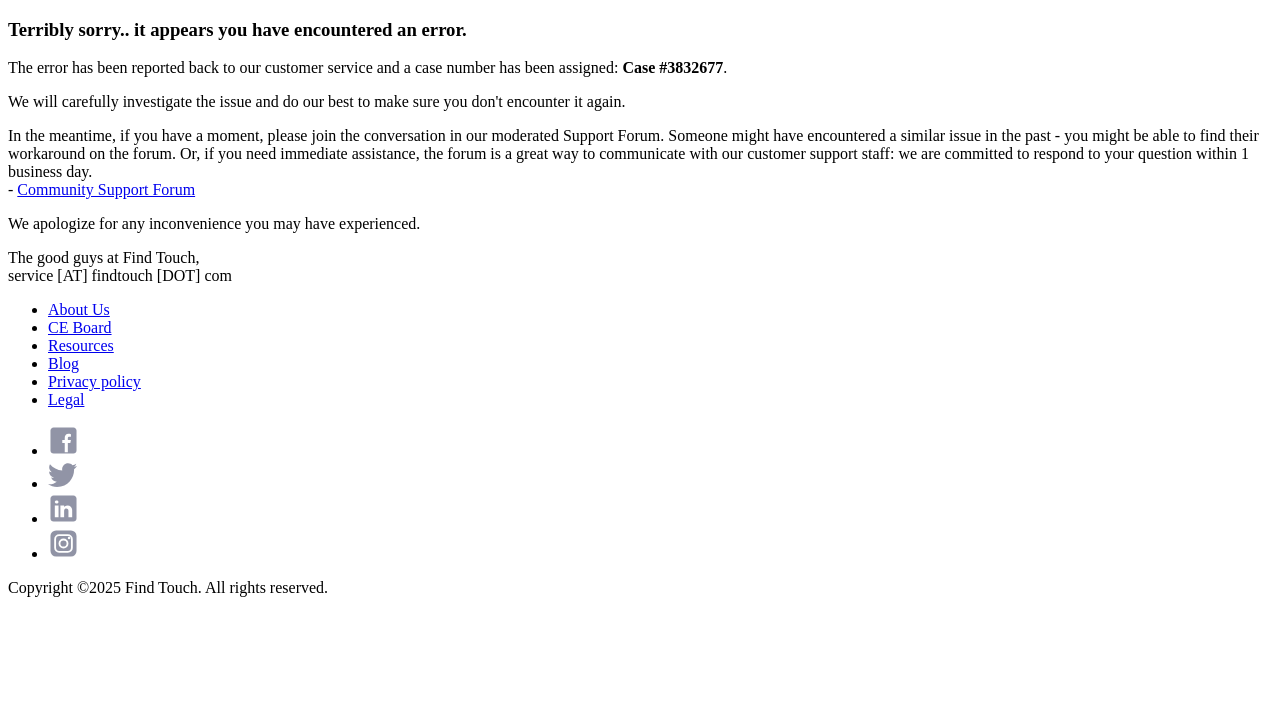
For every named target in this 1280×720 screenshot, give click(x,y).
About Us (79, 309)
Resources (81, 345)
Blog (63, 363)
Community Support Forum (106, 189)
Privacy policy (94, 381)
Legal (66, 399)
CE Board (80, 327)
